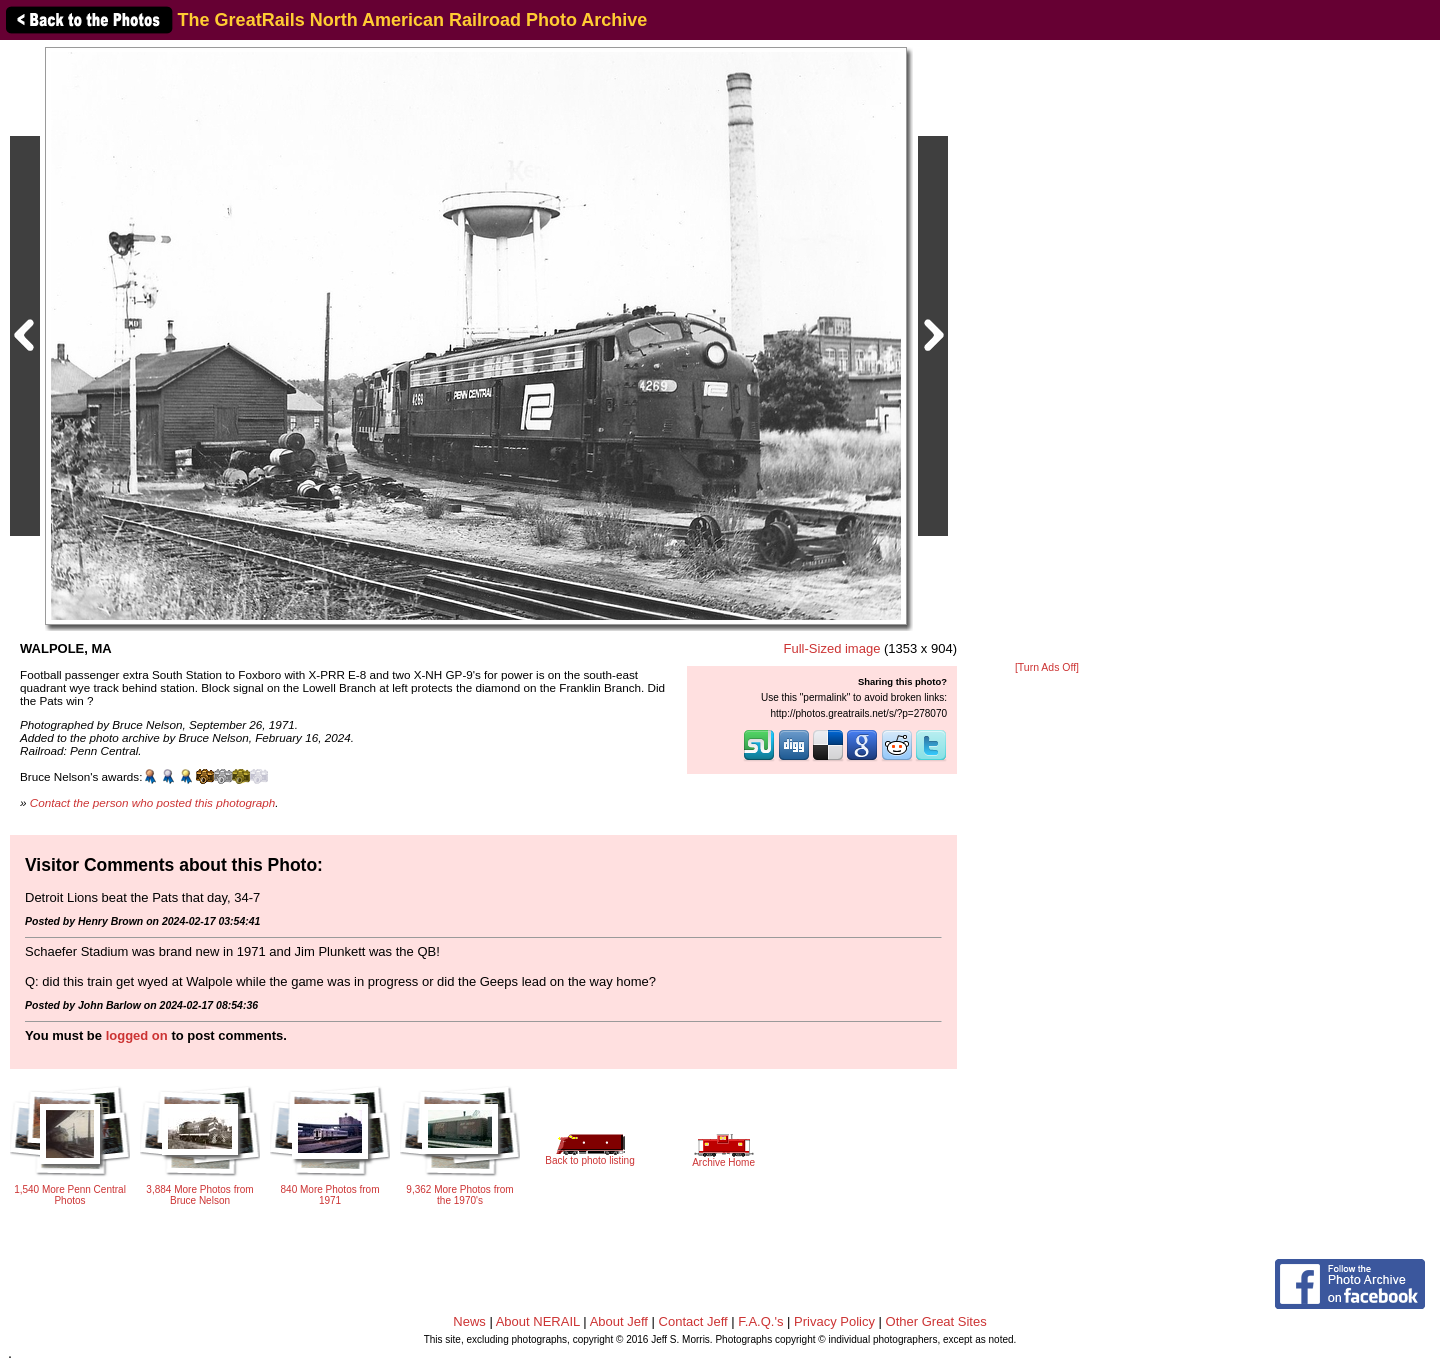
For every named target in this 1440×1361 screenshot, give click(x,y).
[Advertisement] (1047, 352)
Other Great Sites (936, 1321)
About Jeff (619, 1321)
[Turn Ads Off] (1047, 667)
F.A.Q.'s (760, 1321)
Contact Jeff (693, 1321)
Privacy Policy (834, 1321)
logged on (137, 1035)
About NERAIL (538, 1321)
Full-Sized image (832, 648)
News (469, 1321)
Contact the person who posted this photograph (153, 802)
